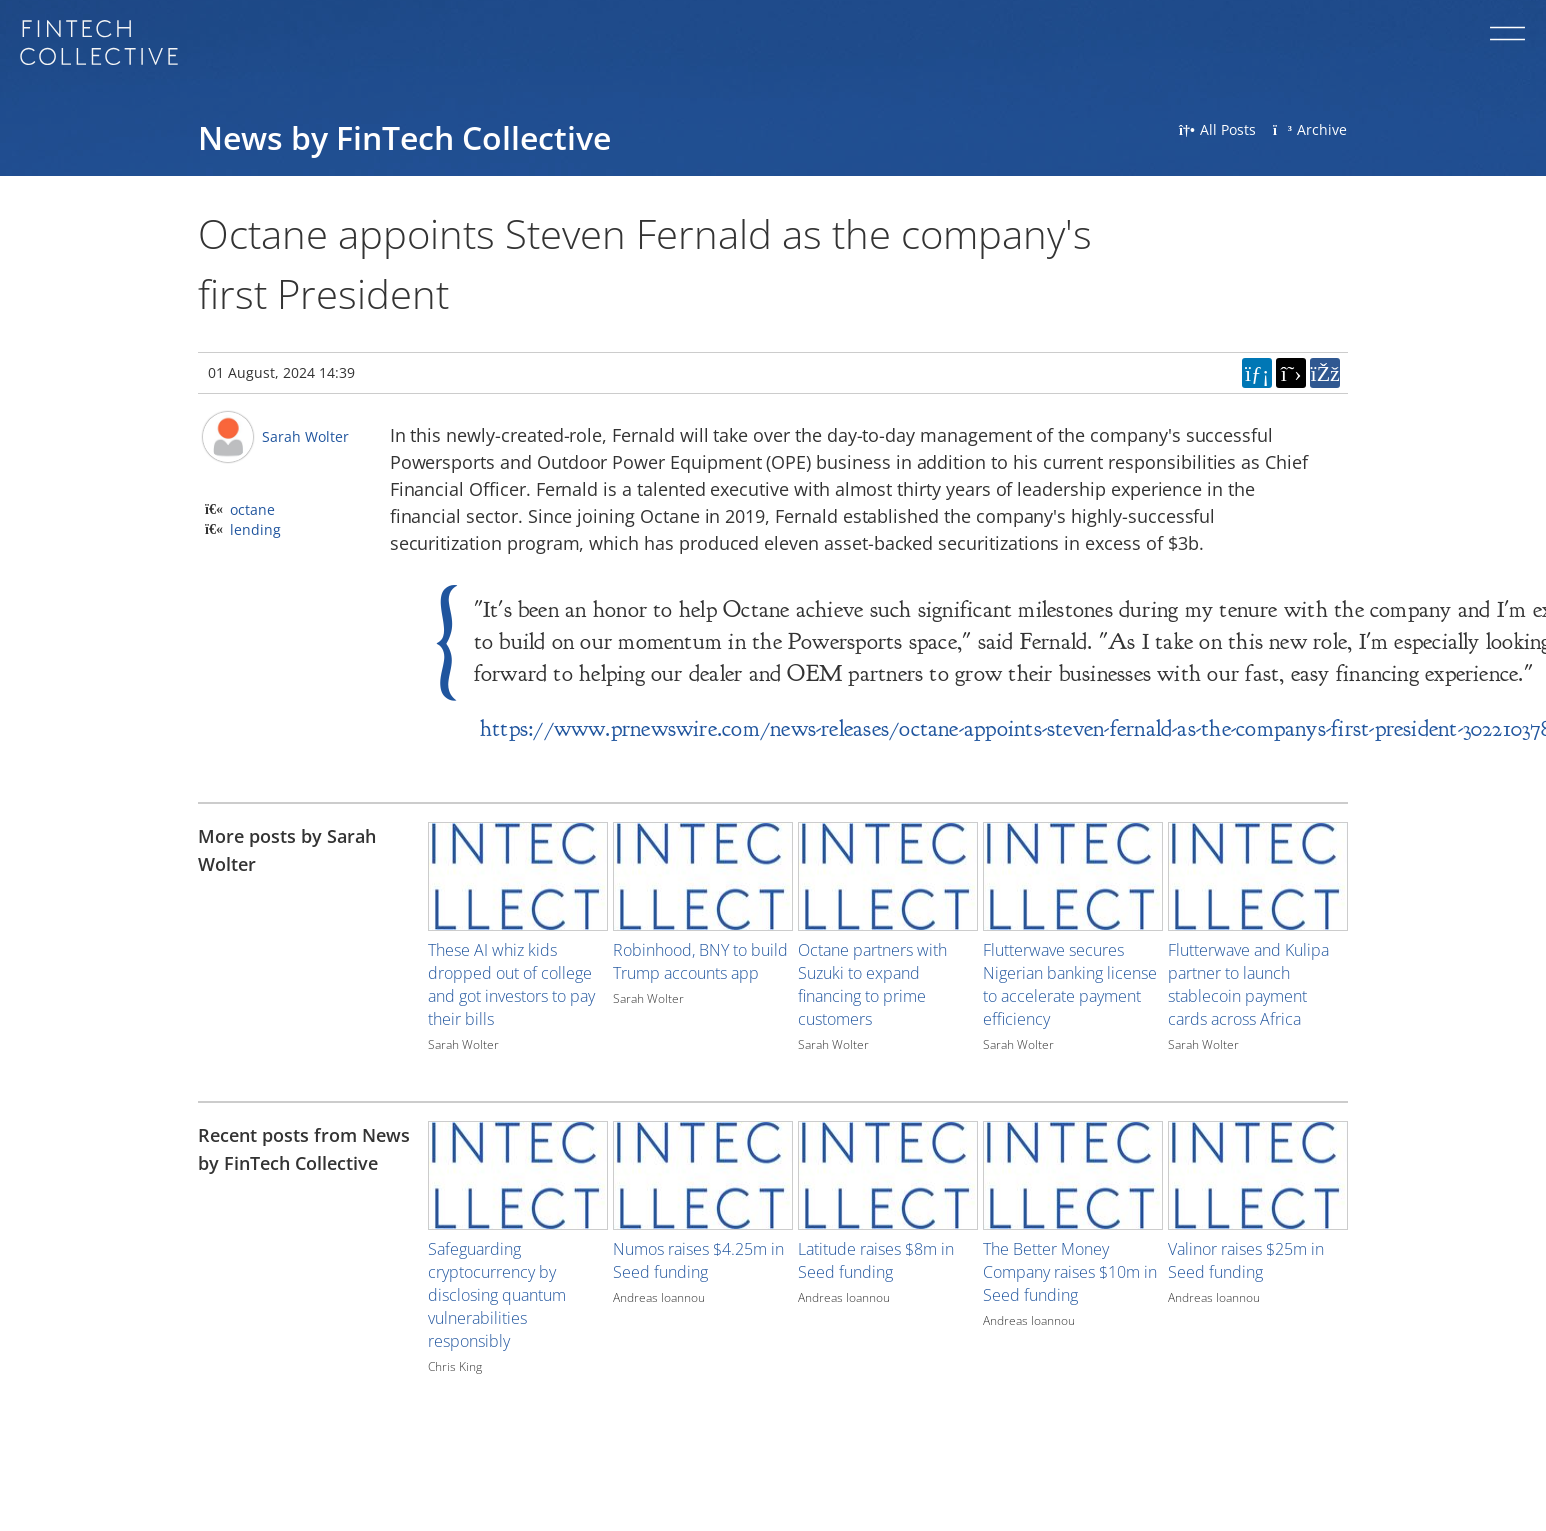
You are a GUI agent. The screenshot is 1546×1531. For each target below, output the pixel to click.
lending (255, 529)
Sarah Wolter (305, 436)
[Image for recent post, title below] (518, 1175)
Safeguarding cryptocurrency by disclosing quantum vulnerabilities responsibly (497, 1295)
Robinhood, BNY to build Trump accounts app (700, 961)
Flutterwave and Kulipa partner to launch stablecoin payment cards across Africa (1248, 984)
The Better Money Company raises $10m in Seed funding (1070, 1272)
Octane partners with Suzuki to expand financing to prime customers (872, 984)
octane (252, 509)
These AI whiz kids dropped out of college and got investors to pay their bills (511, 984)
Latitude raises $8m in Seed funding (876, 1260)
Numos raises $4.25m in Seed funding (698, 1260)
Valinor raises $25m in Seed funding (1246, 1260)
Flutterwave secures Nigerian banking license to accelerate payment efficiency (1070, 984)
